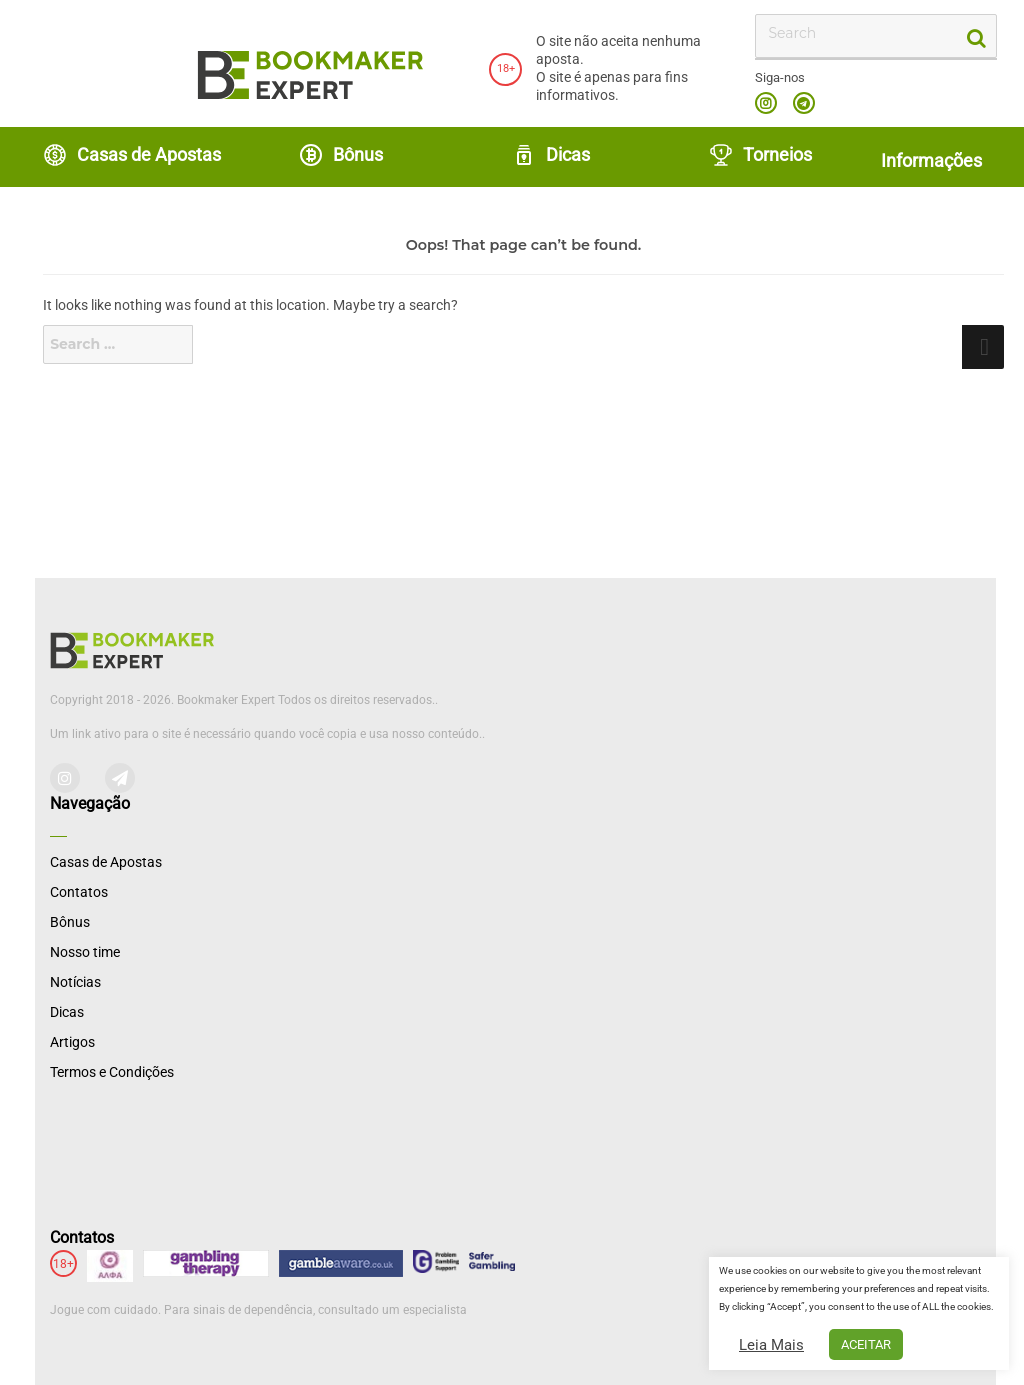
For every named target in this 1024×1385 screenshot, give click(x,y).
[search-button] (974, 36)
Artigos (72, 1042)
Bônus (341, 155)
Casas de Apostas (132, 155)
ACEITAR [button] (866, 1344)
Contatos (79, 892)
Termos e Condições (112, 1072)
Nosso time (85, 952)
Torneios (760, 155)
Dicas (551, 155)
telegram (804, 103)
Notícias (75, 982)
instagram (766, 103)
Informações (931, 160)
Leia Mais (771, 1345)
